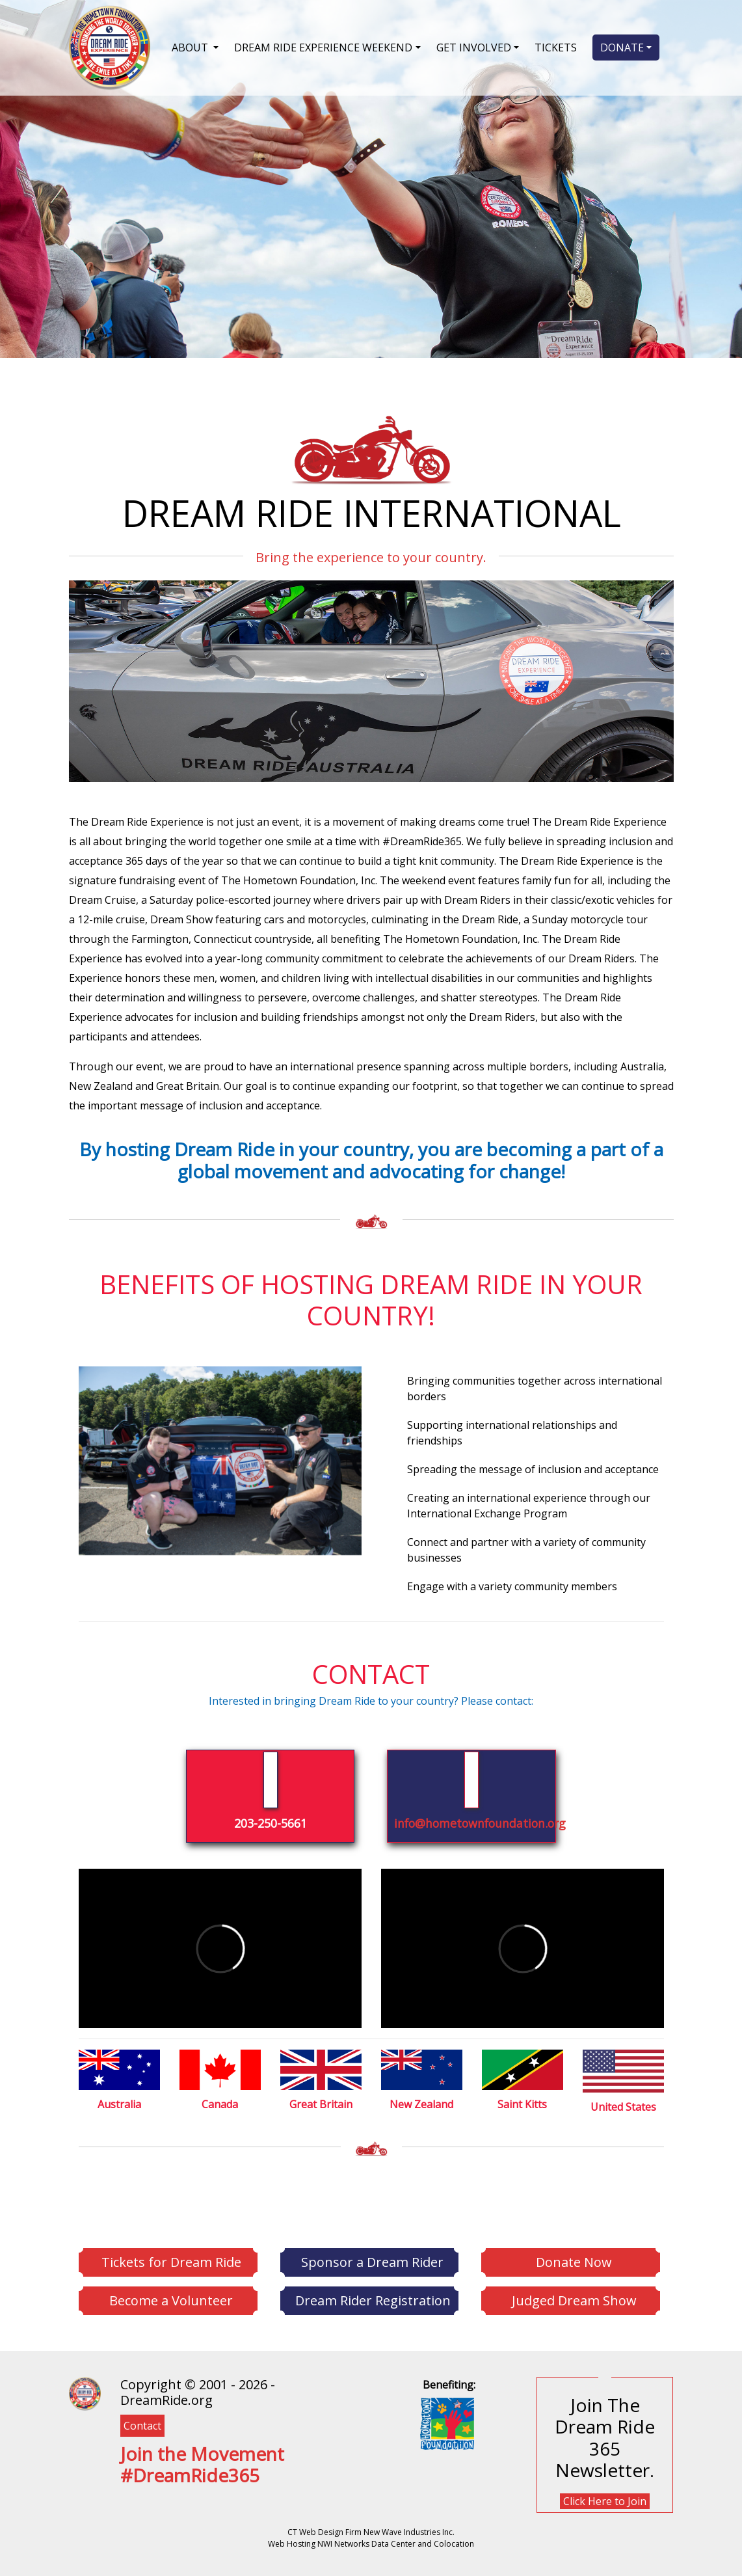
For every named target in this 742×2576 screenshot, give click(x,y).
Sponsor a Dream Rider (372, 2262)
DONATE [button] (622, 47)
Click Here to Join (604, 2501)
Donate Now (574, 2262)
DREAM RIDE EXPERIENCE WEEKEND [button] (323, 47)
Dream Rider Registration (373, 2300)
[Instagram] (136, 2507)
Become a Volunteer (171, 2300)
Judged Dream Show (574, 2300)
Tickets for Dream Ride (171, 2262)
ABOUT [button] (191, 47)
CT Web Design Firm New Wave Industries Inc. (371, 2532)
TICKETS (556, 47)
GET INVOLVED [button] (473, 47)
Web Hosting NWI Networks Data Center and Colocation (371, 2543)
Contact (142, 2426)
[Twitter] (130, 2507)
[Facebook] (123, 2507)
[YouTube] (143, 2507)
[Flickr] (149, 2507)
